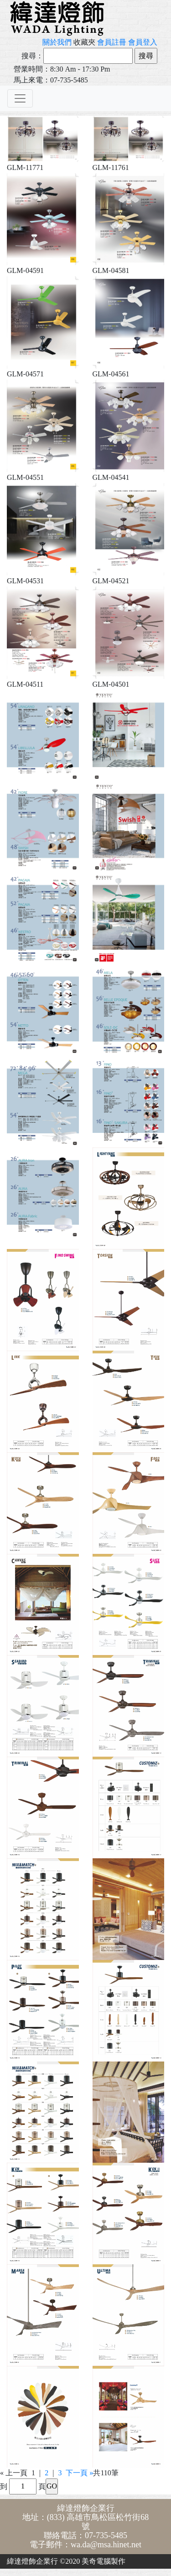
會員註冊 (111, 42)
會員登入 (142, 42)
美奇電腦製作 (103, 2561)
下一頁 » (79, 2473)
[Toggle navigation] (20, 98)
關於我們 (57, 42)
